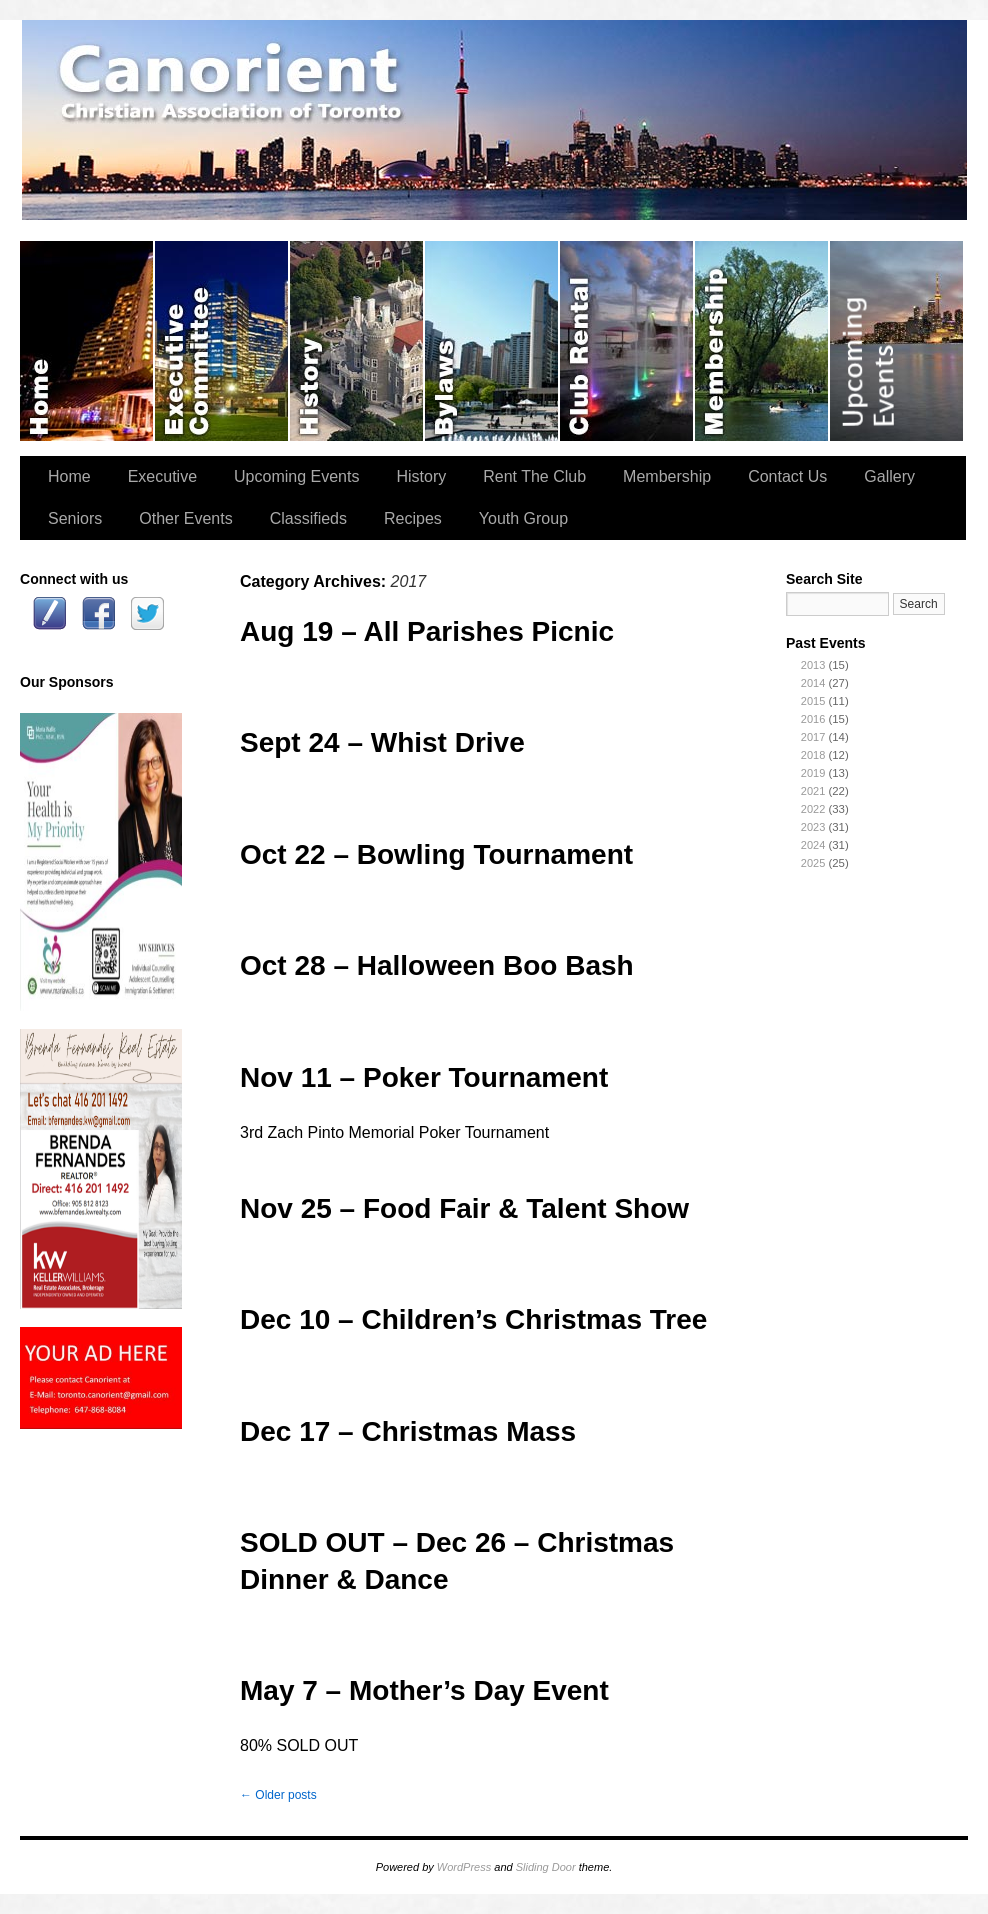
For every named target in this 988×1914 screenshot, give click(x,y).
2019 (813, 773)
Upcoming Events (896, 341)
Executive (162, 476)
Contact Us (787, 476)
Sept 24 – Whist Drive (382, 742)
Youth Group (523, 518)
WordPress (464, 1867)
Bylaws (492, 341)
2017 (813, 737)
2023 (813, 827)
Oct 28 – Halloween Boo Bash (437, 965)
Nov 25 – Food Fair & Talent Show (464, 1208)
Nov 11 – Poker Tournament (424, 1077)
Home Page (87, 341)
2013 (813, 665)
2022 (813, 809)
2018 (813, 755)
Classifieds (308, 518)
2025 (813, 863)
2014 (813, 683)
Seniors (75, 518)
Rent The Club (627, 341)
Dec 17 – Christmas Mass (408, 1431)
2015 (813, 701)
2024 (813, 845)
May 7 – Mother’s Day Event (424, 1690)
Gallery (889, 476)
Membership (762, 341)
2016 (813, 719)
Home (69, 476)
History (357, 341)
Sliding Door (546, 1867)
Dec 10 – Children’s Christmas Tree (473, 1319)
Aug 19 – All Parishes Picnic (427, 631)
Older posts (278, 1795)
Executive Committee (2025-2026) (222, 341)
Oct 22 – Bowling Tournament (436, 854)
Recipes (413, 518)
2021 (813, 791)
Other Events (185, 518)
